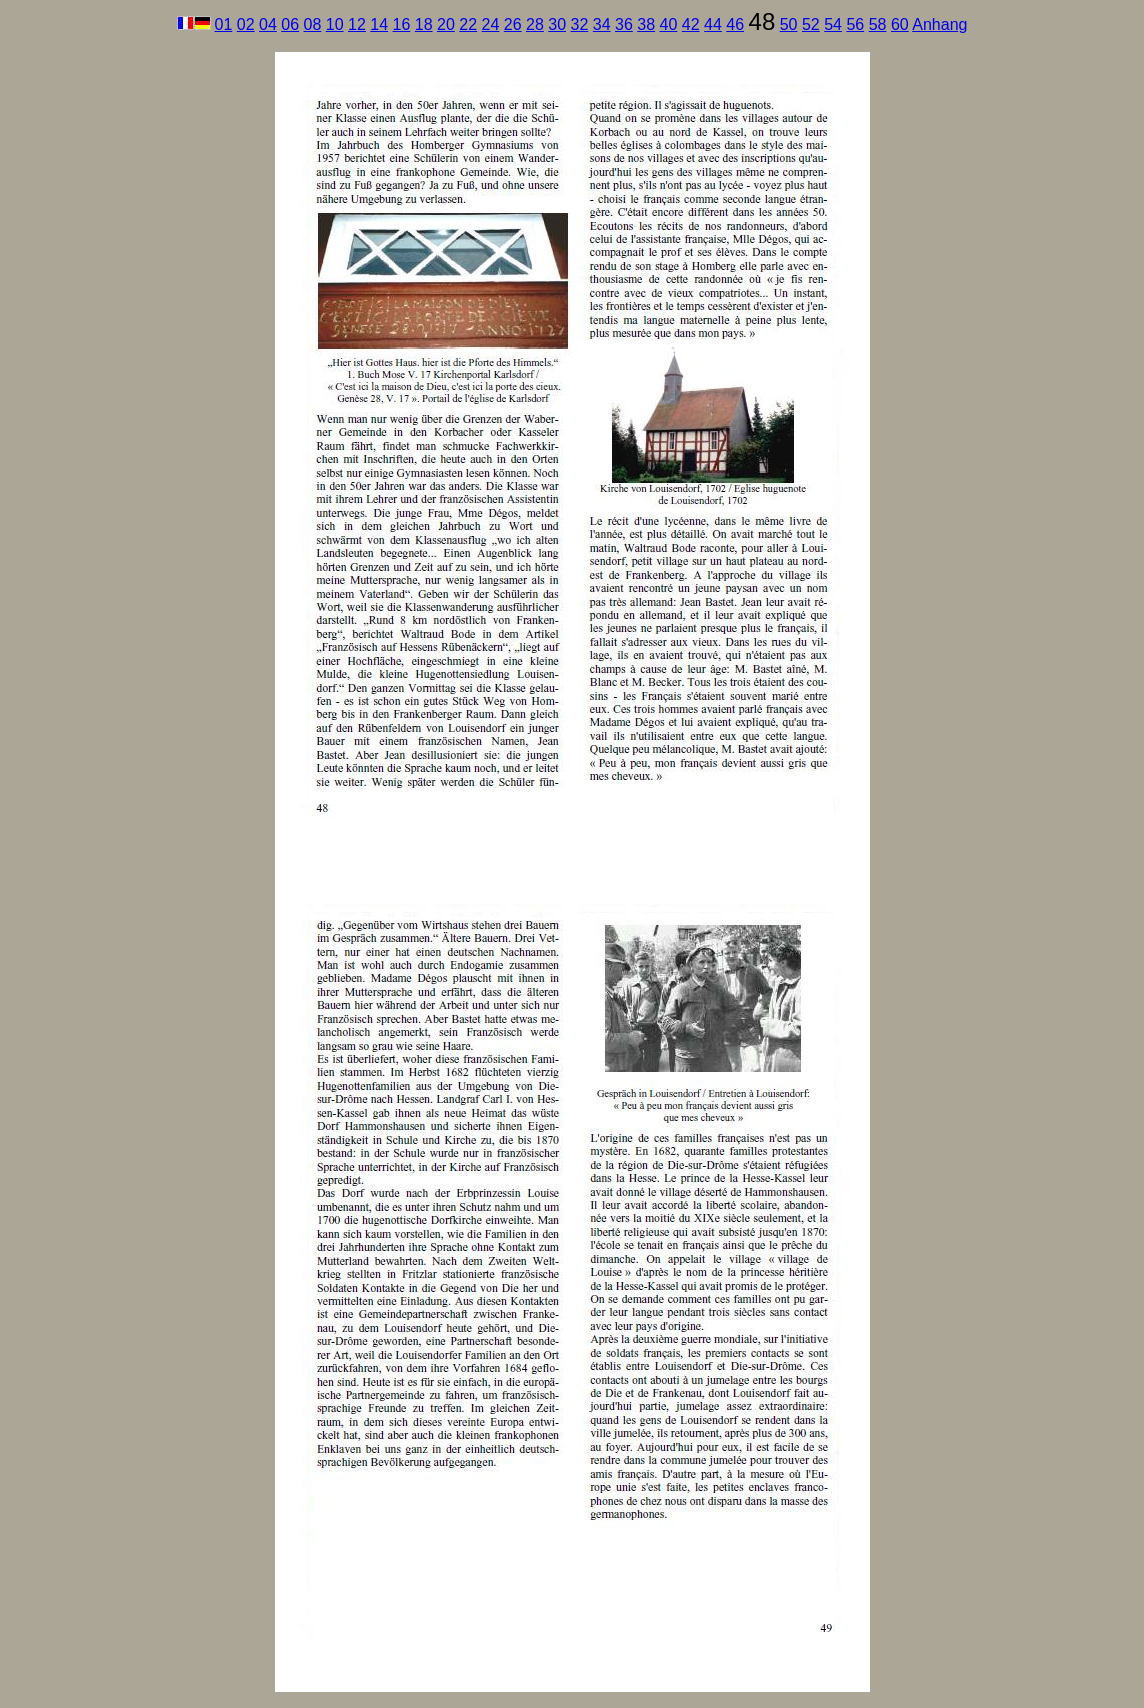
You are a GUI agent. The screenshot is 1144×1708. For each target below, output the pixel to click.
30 (557, 24)
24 (491, 24)
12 (357, 24)
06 (290, 24)
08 (313, 24)
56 (855, 24)
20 (446, 24)
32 (580, 24)
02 (246, 24)
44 (713, 24)
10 (335, 24)
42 (691, 24)
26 (513, 24)
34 (602, 24)
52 (811, 24)
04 (268, 24)
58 (878, 24)
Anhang (939, 24)
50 (789, 24)
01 (224, 24)
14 (379, 24)
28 (535, 24)
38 (646, 24)
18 (424, 24)
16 (402, 24)
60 (900, 24)
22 (468, 24)
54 (833, 24)
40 (669, 24)
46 (735, 24)
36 (624, 24)
